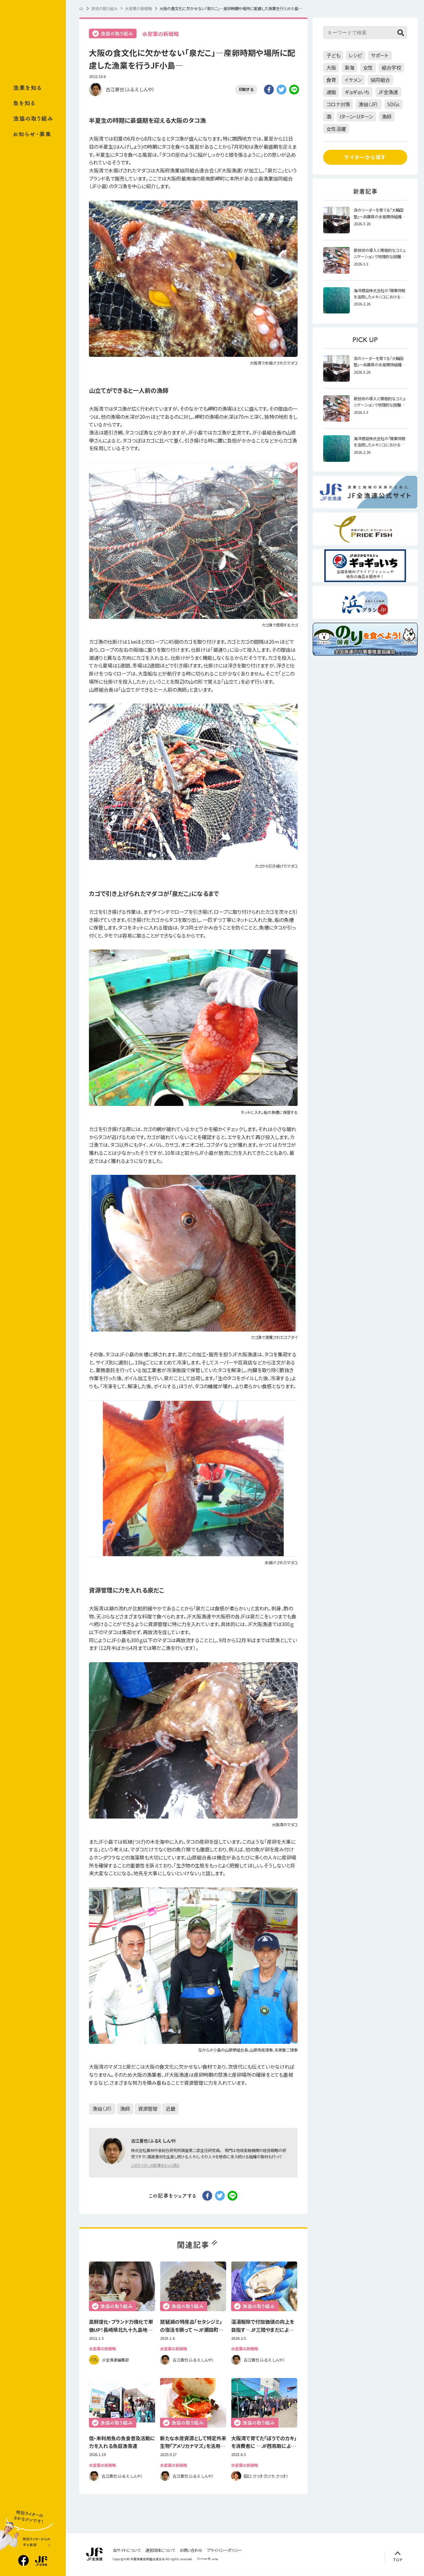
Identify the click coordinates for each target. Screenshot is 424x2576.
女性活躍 (336, 128)
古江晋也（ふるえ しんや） (130, 89)
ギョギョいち (357, 92)
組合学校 (391, 67)
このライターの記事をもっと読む (155, 2165)
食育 (331, 79)
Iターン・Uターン (356, 116)
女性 (368, 67)
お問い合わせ (191, 2550)
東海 (349, 67)
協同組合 (380, 79)
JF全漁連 (388, 92)
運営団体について (160, 2550)
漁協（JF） (102, 2108)
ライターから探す (365, 157)
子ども (333, 55)
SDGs (393, 104)
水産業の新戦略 (160, 33)
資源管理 (148, 2108)
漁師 (125, 2108)
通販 (331, 92)
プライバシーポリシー (224, 2550)
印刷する (246, 89)
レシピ (355, 55)
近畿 (170, 2108)
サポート (380, 55)
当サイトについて (127, 2550)
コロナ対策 (338, 104)
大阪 (331, 67)
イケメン (353, 79)
